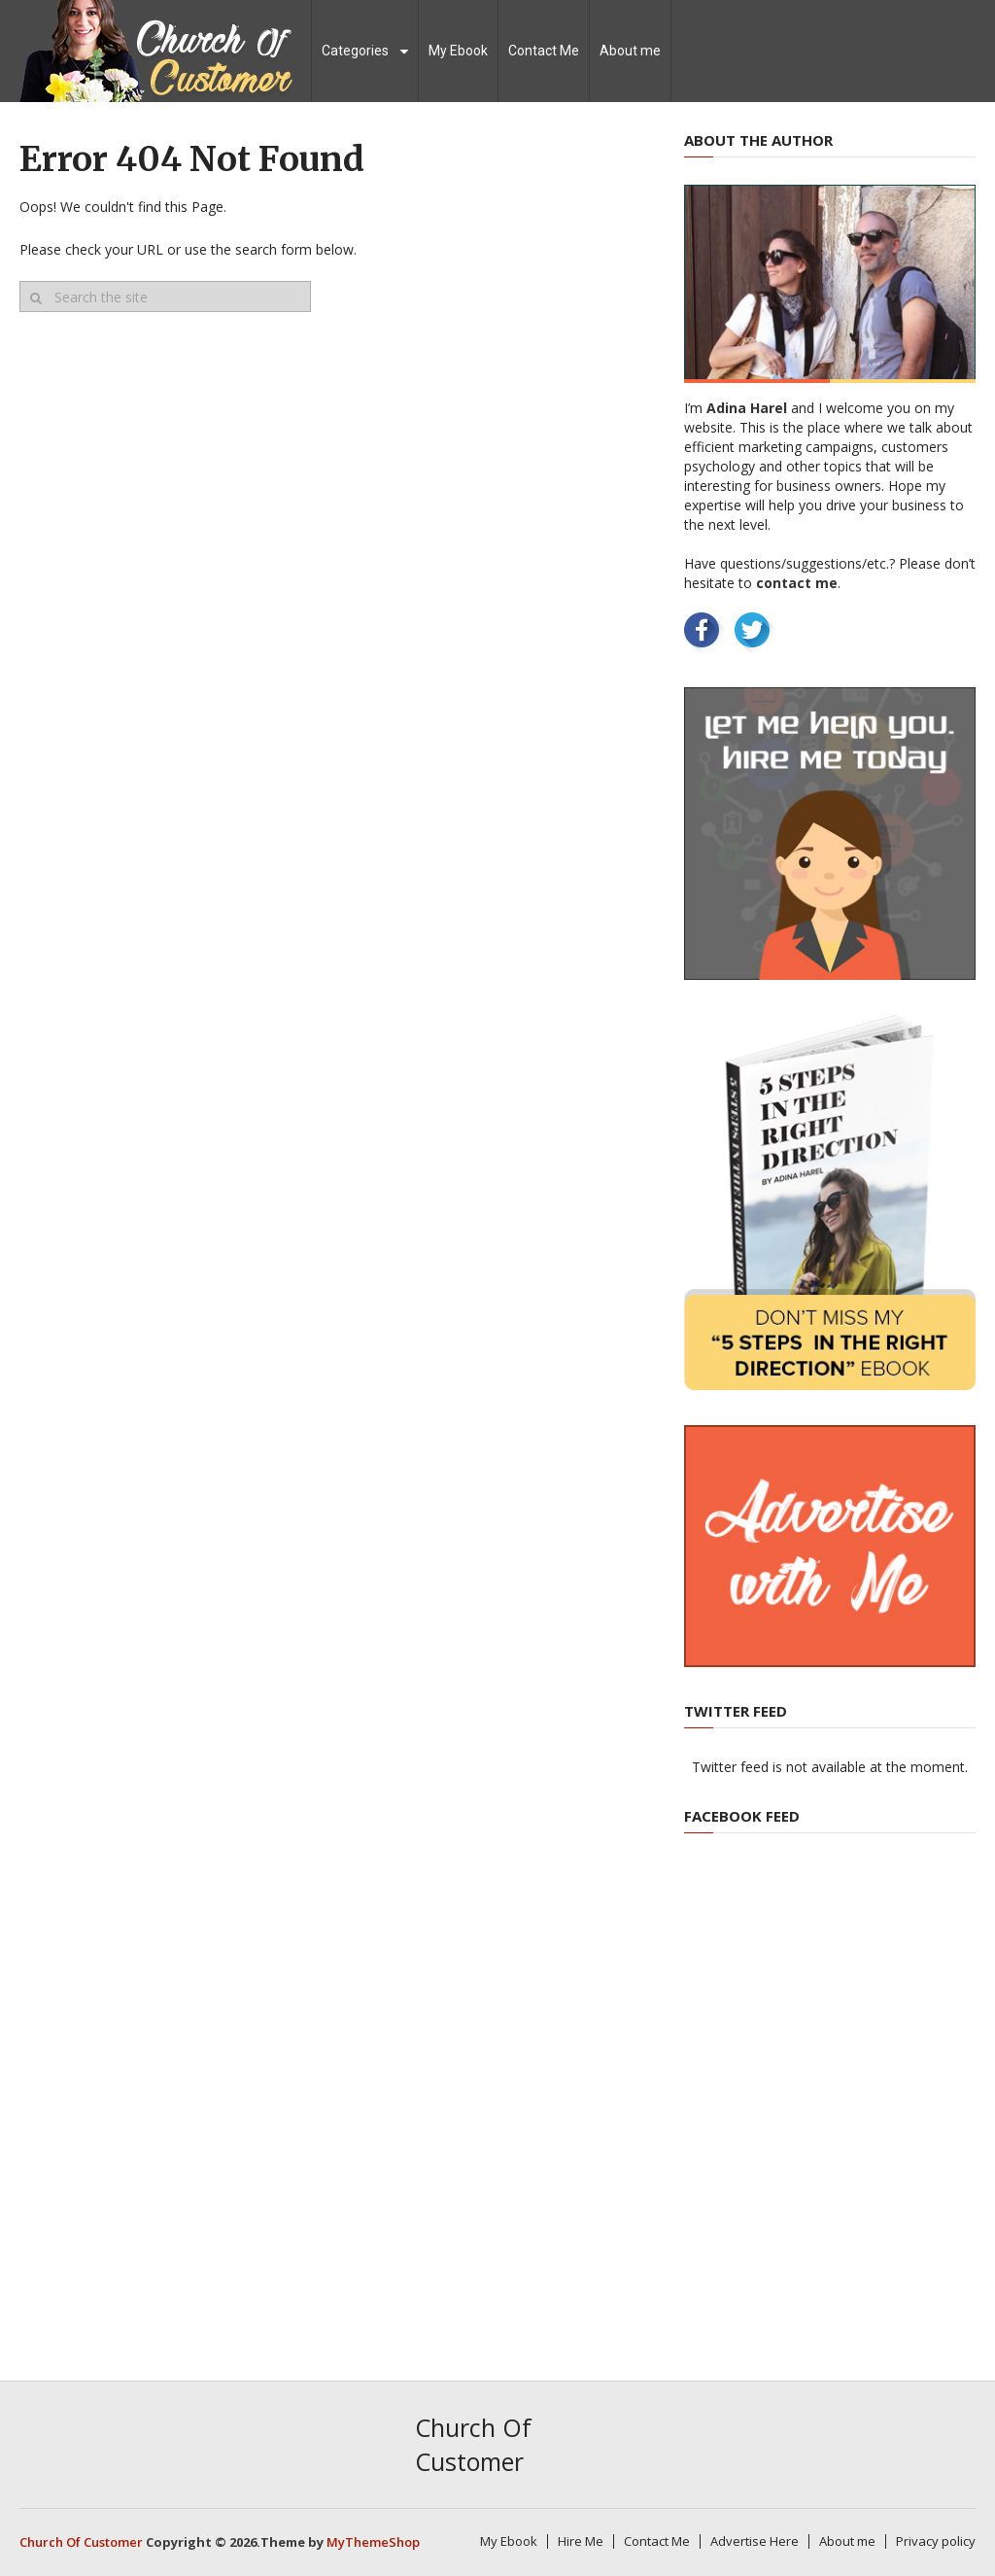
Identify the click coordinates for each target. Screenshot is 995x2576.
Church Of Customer (473, 2444)
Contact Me (543, 50)
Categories (355, 50)
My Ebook (458, 50)
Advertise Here (754, 2541)
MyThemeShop (373, 2542)
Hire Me (580, 2541)
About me (630, 50)
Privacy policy (936, 2541)
